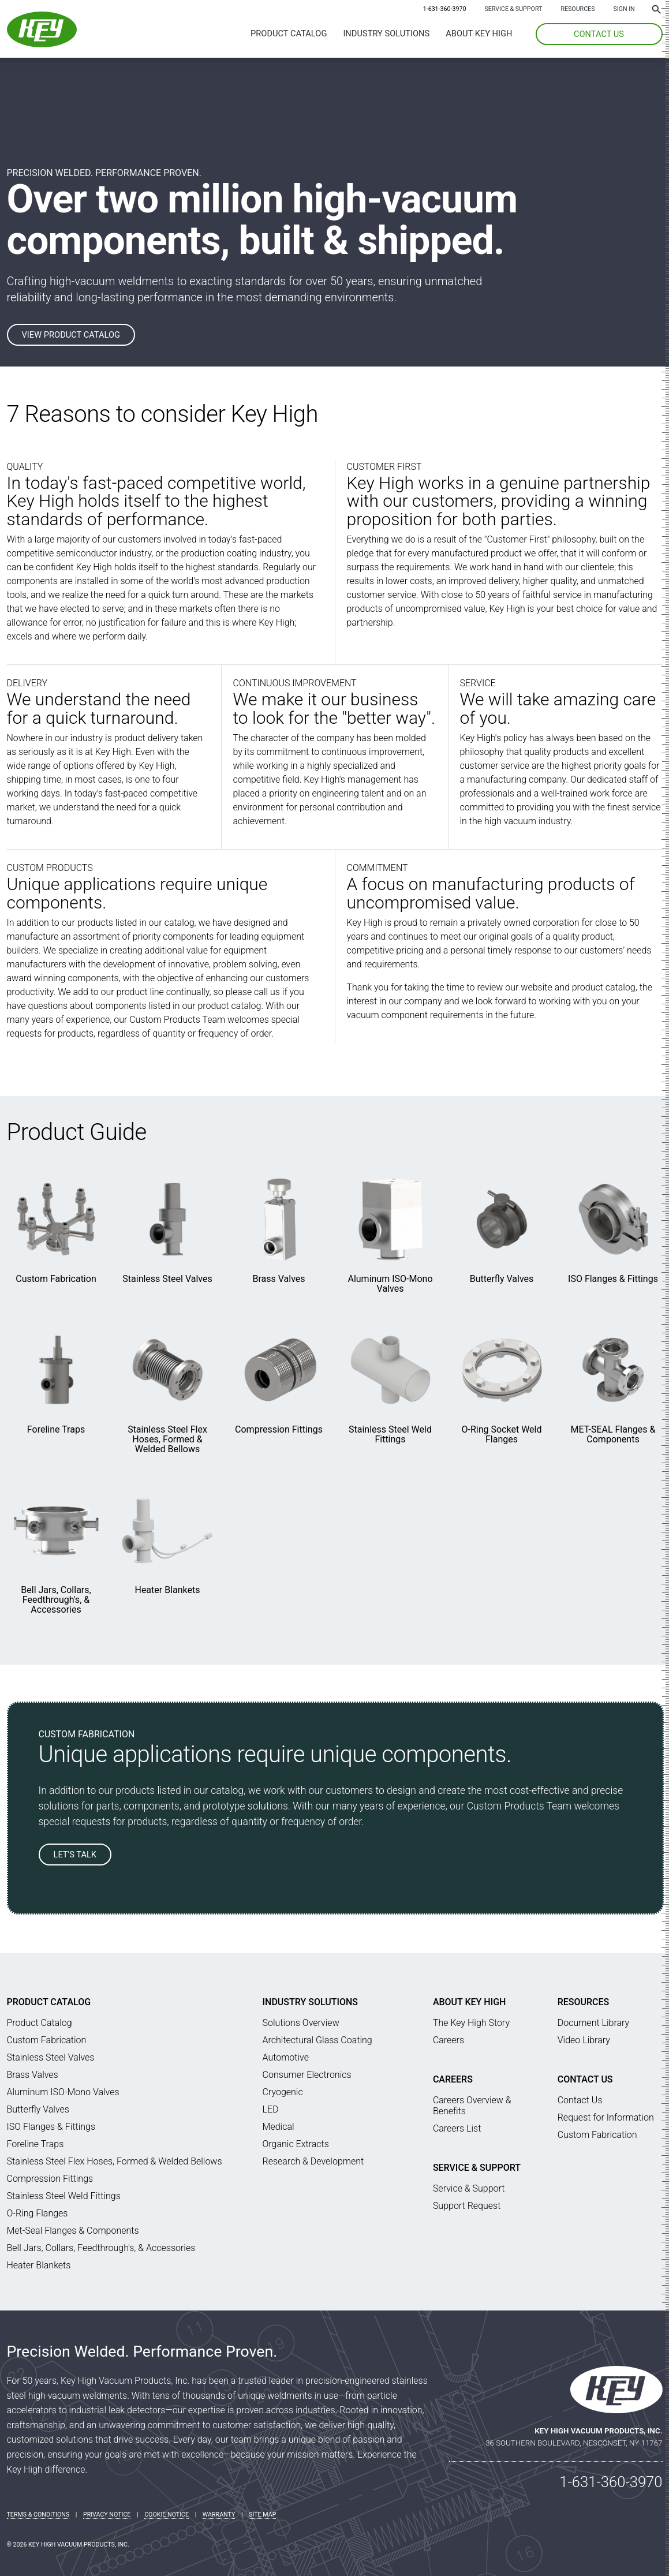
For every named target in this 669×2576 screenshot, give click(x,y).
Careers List (457, 2128)
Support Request (466, 2205)
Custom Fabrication (56, 1278)
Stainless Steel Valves (167, 1278)
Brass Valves (278, 1278)
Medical (278, 2126)
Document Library (593, 2022)
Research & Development (313, 2161)
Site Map (262, 2514)
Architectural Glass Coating (317, 2040)
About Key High (479, 33)
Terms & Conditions (38, 2514)
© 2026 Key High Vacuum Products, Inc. (68, 2544)
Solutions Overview (301, 2022)
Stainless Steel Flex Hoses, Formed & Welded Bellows (167, 1439)
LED (271, 2109)
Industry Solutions (386, 33)
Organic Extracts (296, 2143)
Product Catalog (289, 33)
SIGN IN (623, 9)
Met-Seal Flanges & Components (73, 2230)
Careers (448, 2040)
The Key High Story (471, 2022)
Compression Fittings (279, 1429)
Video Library (584, 2040)
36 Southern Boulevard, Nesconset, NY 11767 (573, 2443)
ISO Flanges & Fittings (613, 1278)
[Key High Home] (42, 44)
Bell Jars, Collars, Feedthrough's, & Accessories (56, 1599)
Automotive (286, 2057)
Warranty (219, 2514)
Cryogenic (283, 2092)
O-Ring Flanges (37, 2213)
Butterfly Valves (502, 1278)
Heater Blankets (167, 1589)
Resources (577, 9)
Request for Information (606, 2117)
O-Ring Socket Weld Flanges (502, 1434)
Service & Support (513, 9)
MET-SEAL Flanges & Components (613, 1434)
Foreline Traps (56, 1429)
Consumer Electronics (307, 2074)
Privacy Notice (107, 2514)
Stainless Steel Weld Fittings (390, 1434)
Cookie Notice (166, 2514)
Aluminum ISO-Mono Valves (389, 1283)
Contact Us (585, 2079)
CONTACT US (599, 34)
